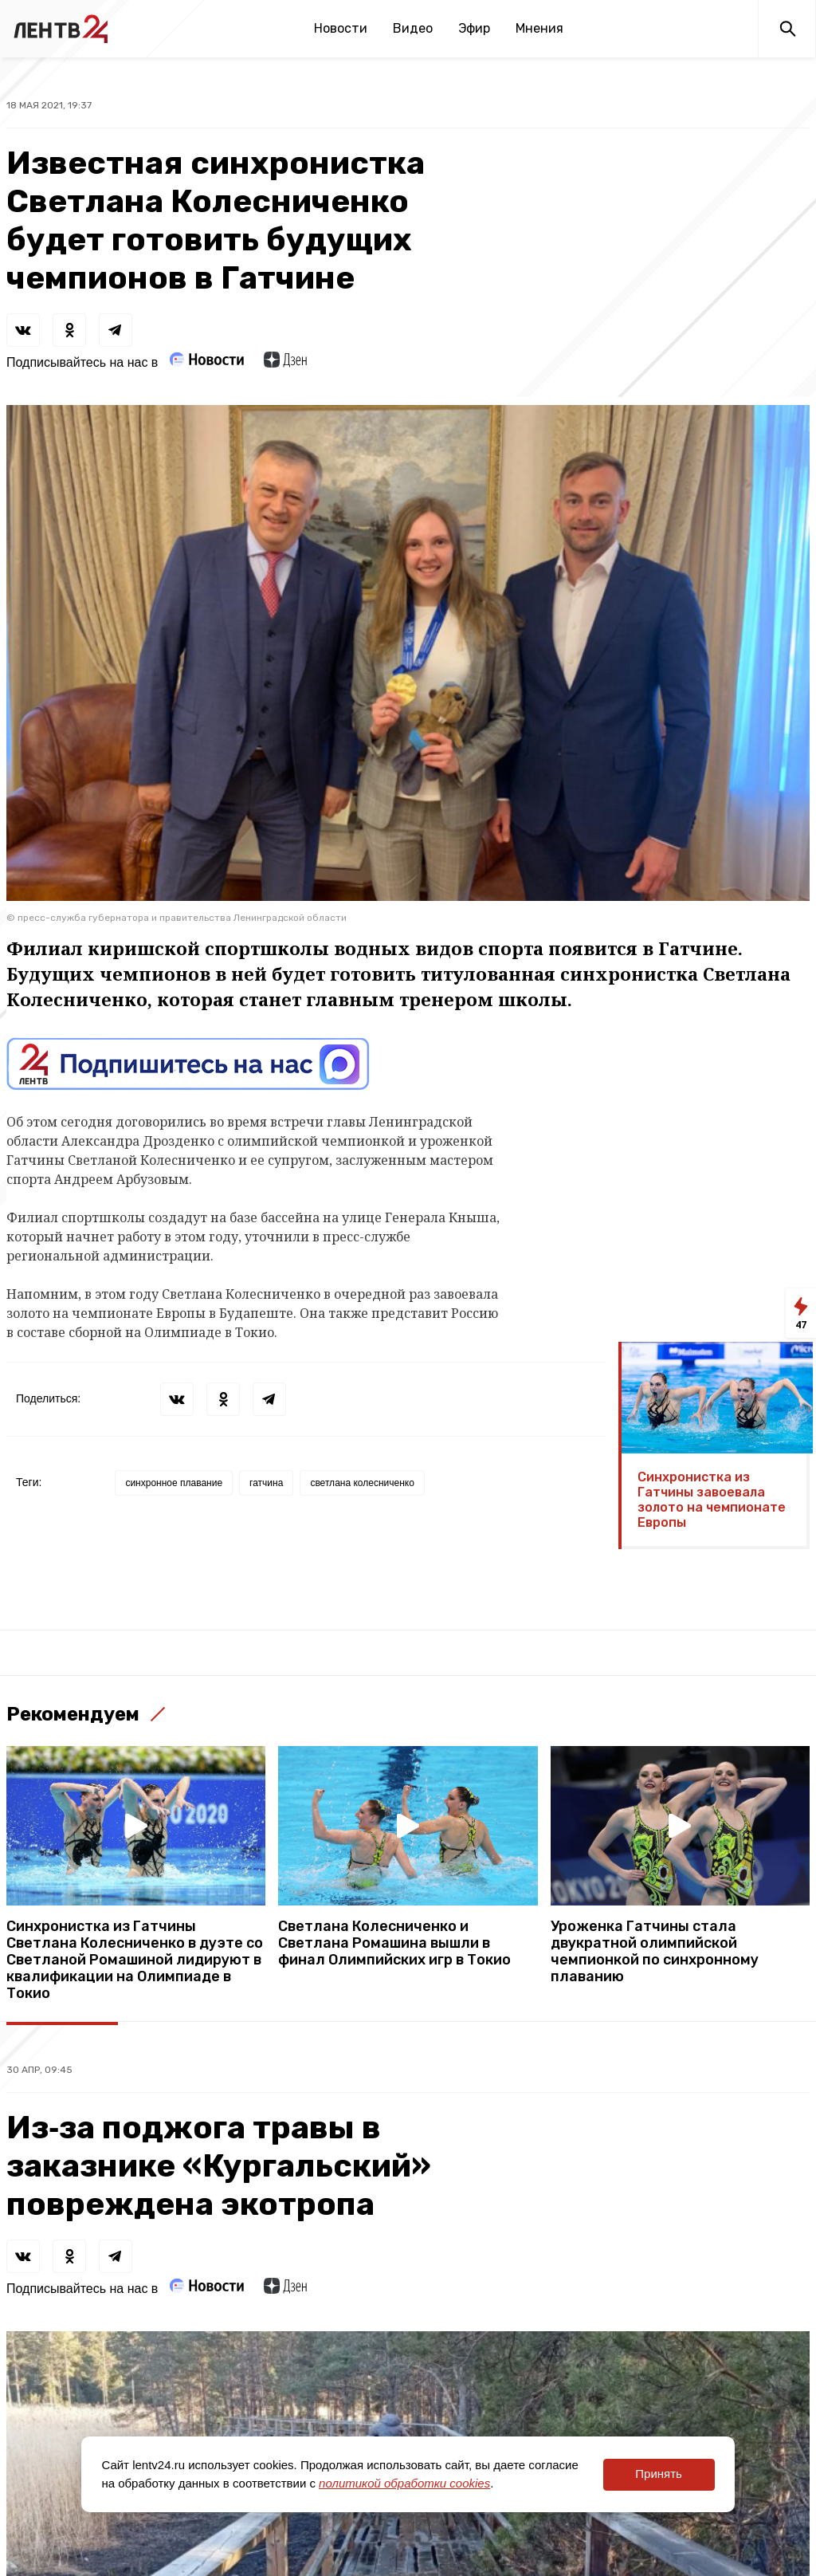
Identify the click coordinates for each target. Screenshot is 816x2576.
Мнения (539, 28)
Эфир (474, 28)
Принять (658, 2473)
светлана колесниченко (362, 1483)
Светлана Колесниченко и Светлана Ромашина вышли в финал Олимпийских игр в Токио (394, 1943)
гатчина (266, 1483)
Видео (413, 28)
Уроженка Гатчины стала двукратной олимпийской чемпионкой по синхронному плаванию (655, 1951)
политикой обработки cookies (404, 2483)
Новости (340, 28)
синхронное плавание (173, 1483)
